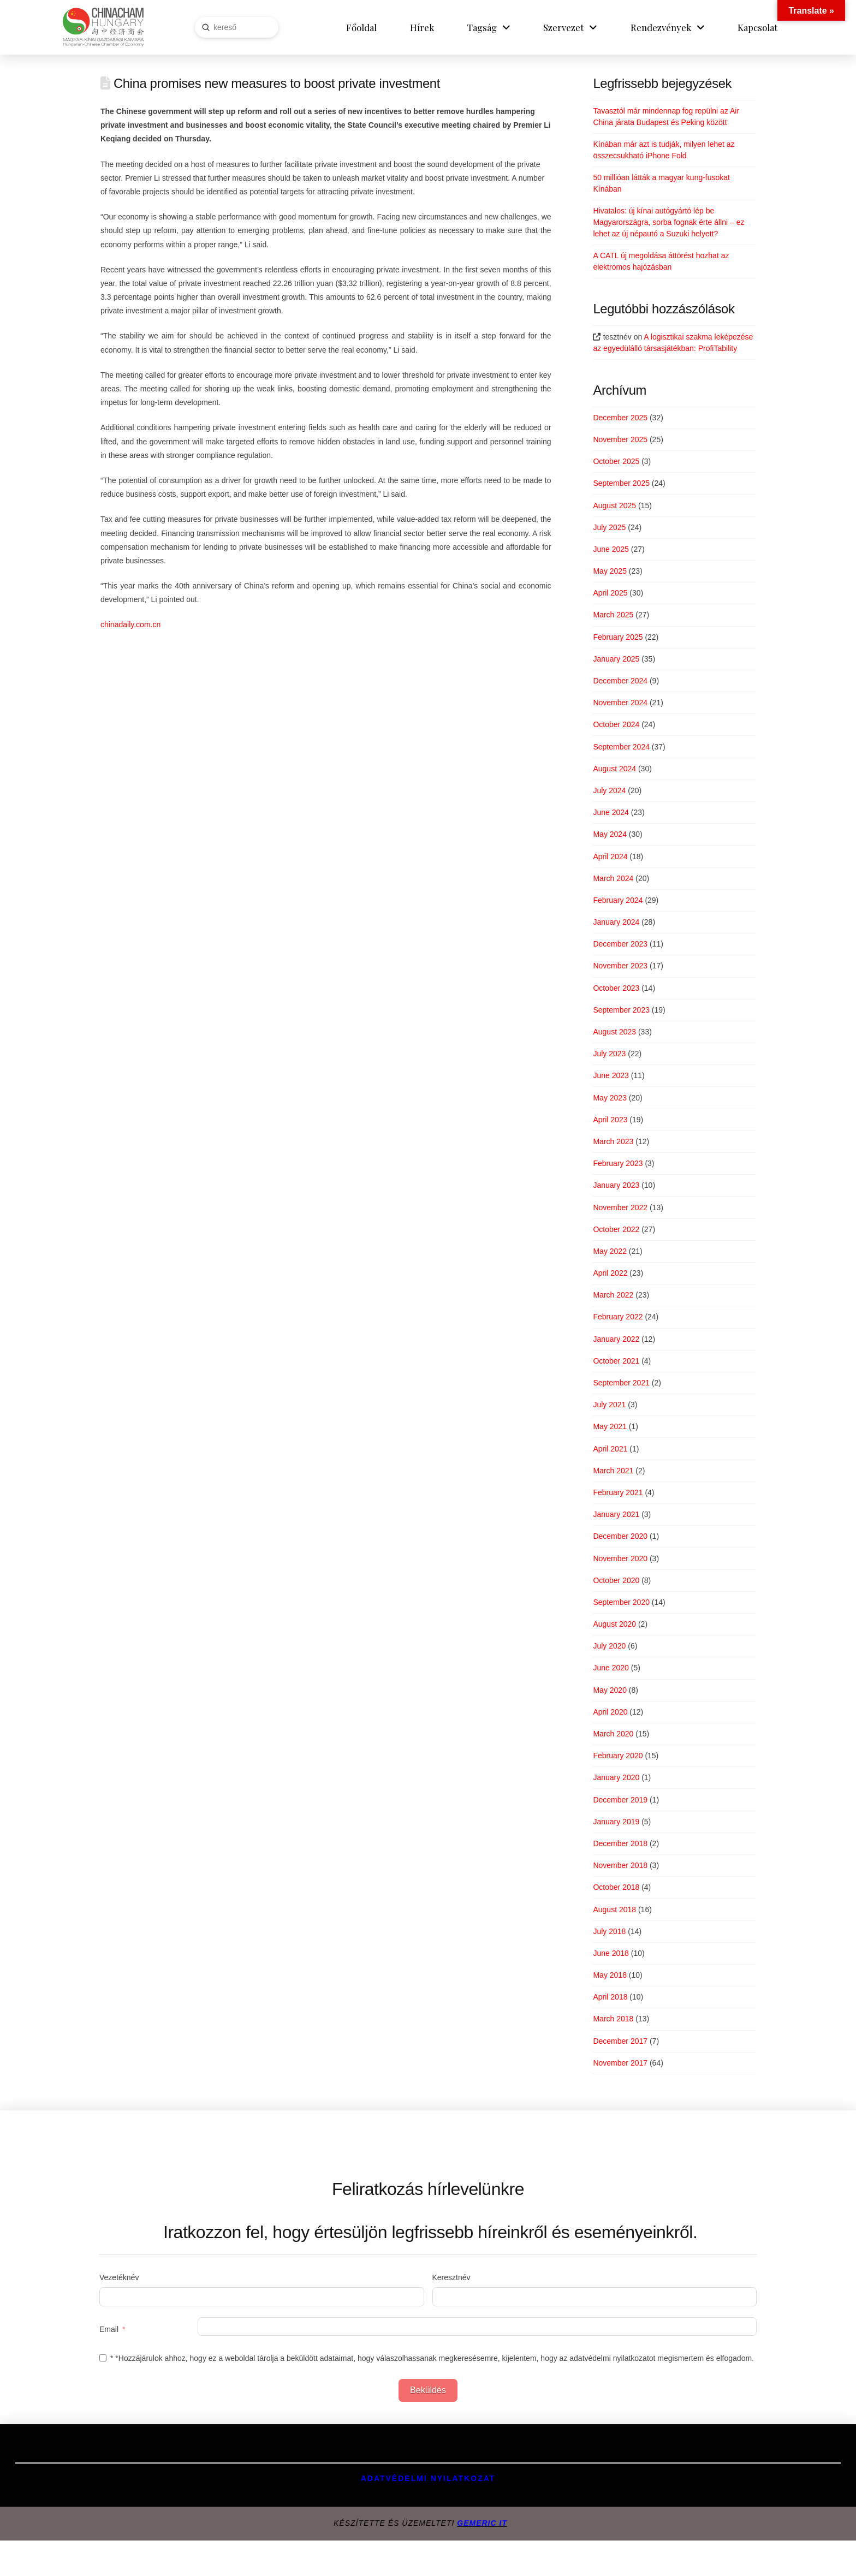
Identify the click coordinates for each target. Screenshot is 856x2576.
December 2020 (620, 1536)
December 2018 (620, 1843)
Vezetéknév (119, 2277)
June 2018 (610, 1953)
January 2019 (616, 1821)
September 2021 (621, 1382)
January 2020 (616, 1777)
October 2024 (616, 724)
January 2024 (616, 922)
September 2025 (621, 483)
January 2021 (616, 1514)
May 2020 (609, 1690)
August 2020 (614, 1624)
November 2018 (620, 1865)
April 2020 (610, 1712)
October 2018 (616, 1887)
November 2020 (620, 1558)
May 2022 (609, 1251)
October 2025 (616, 461)
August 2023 (614, 1031)
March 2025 (613, 614)
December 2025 (620, 417)
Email (108, 2329)
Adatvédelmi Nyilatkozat (428, 2478)
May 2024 (609, 834)
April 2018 (610, 1996)
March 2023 (613, 1141)
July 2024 (609, 790)
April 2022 (610, 1273)
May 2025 (609, 571)
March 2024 (613, 878)
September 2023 (621, 1010)
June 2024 (610, 812)
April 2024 (610, 856)
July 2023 (609, 1053)
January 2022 (616, 1339)
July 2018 (609, 1931)
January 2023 (616, 1185)
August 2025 (614, 505)
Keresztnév (451, 2277)
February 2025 (618, 637)
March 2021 (613, 1470)
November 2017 (620, 2063)
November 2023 (620, 965)
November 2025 (620, 439)
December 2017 (620, 2041)
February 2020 (618, 1755)
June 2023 (610, 1075)
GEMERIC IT (482, 2523)
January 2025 (616, 659)
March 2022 (613, 1294)
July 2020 (609, 1645)
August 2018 (614, 1909)
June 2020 (610, 1667)
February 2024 (618, 900)
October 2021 (616, 1361)
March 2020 (613, 1733)
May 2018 (609, 1975)
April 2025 (610, 592)
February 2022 (618, 1316)
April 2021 (610, 1448)
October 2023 (616, 988)
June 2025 (610, 549)
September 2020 (621, 1602)
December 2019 (620, 1799)
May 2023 (609, 1097)
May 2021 (609, 1426)
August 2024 (614, 768)
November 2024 (620, 702)
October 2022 (616, 1229)
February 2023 (618, 1163)
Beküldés (428, 2390)
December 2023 (620, 943)
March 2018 (613, 2018)
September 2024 (621, 746)
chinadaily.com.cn (130, 624)
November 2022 (620, 1207)
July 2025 (609, 527)
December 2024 (620, 680)
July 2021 (609, 1404)
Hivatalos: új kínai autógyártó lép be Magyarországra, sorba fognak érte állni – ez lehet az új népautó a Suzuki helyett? (668, 222)
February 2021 (618, 1492)
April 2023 (610, 1119)
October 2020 (616, 1580)
